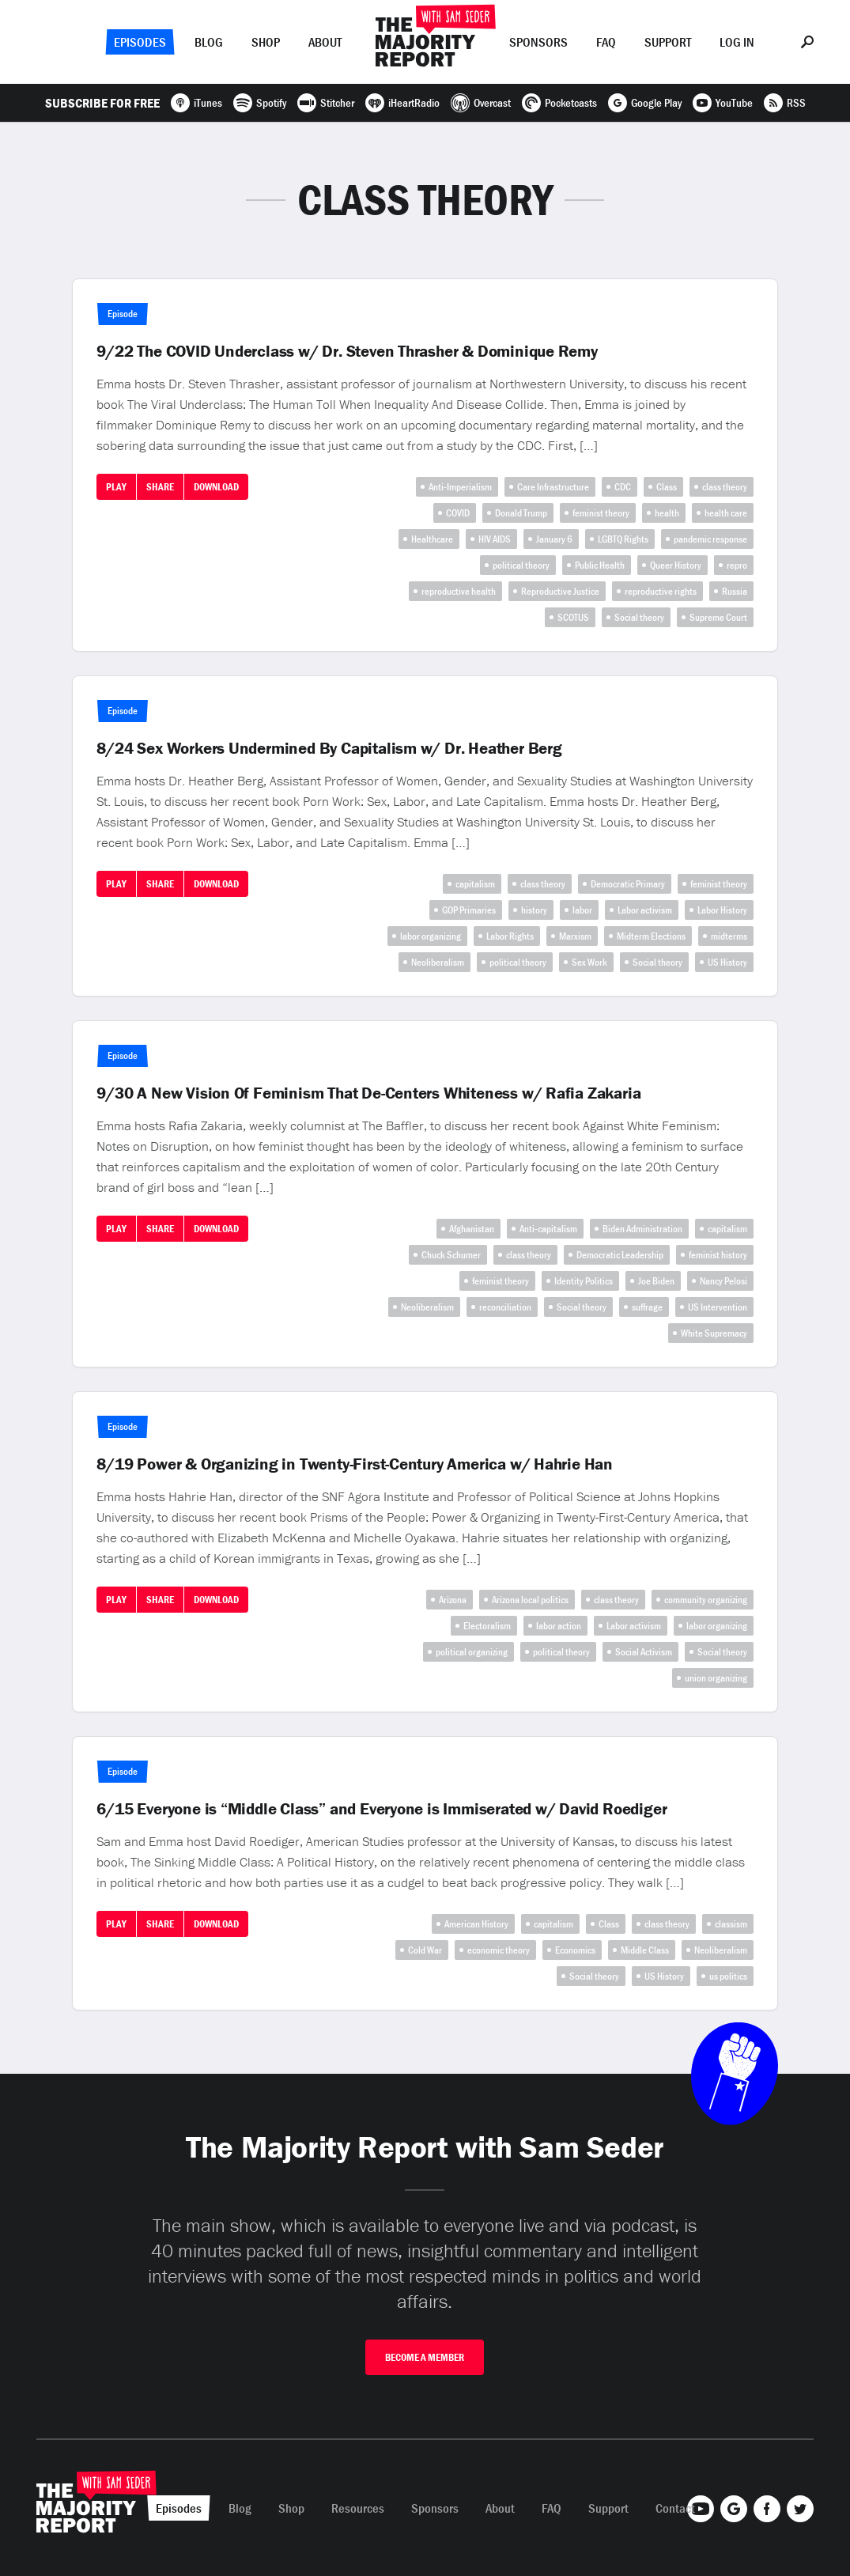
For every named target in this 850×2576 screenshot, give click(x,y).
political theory (521, 565)
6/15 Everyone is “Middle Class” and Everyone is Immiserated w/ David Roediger (381, 1808)
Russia (734, 591)
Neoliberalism (437, 962)
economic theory (498, 1950)
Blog (209, 42)
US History (727, 962)
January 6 (554, 539)
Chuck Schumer (451, 1255)
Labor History (722, 910)
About (325, 42)
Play (116, 487)
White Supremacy (714, 1333)
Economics (575, 1950)
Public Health (600, 565)
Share (160, 487)
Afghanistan (471, 1228)
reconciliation (505, 1307)
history (534, 910)
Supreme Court (718, 617)
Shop (265, 42)
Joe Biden (656, 1281)
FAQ (606, 42)
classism (731, 1924)
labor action (558, 1625)
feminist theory (600, 513)
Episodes (140, 42)
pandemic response (710, 539)
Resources (357, 2508)
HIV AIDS (494, 539)
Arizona (453, 1599)
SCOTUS (573, 617)
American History (476, 1924)
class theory (724, 487)
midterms (729, 936)
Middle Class (645, 1950)
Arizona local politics (530, 1599)
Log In (737, 42)
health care (726, 513)
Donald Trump (521, 513)
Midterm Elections (651, 936)
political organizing (472, 1652)
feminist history (718, 1255)
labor (582, 910)
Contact (675, 2508)
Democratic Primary (628, 884)
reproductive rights (661, 591)
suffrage (647, 1307)
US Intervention (717, 1307)
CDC (622, 487)
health (667, 513)
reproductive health (458, 591)
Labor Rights (510, 936)
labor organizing (430, 936)
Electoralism (487, 1625)
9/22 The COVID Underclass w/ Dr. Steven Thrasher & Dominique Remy (346, 351)
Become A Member (424, 2357)
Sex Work (589, 962)
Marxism (575, 936)
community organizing (705, 1599)
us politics (728, 1976)
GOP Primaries (469, 910)
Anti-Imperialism (460, 487)
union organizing (716, 1678)
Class (666, 487)
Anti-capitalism (548, 1228)
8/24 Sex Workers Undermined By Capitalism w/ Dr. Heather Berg (328, 748)
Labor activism (645, 910)
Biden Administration (642, 1228)
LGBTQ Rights (623, 539)
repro (737, 565)
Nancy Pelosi (723, 1281)
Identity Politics (583, 1281)
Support (667, 42)
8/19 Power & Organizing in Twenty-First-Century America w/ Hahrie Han (354, 1463)
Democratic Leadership (619, 1255)
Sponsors (538, 42)
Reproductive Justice (560, 591)
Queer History (675, 565)
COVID (458, 513)
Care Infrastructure (553, 487)
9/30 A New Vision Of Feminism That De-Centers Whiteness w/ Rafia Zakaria (368, 1093)
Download (216, 487)
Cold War (425, 1950)
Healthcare (432, 539)
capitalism (475, 884)
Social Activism (643, 1652)
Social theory (639, 617)
